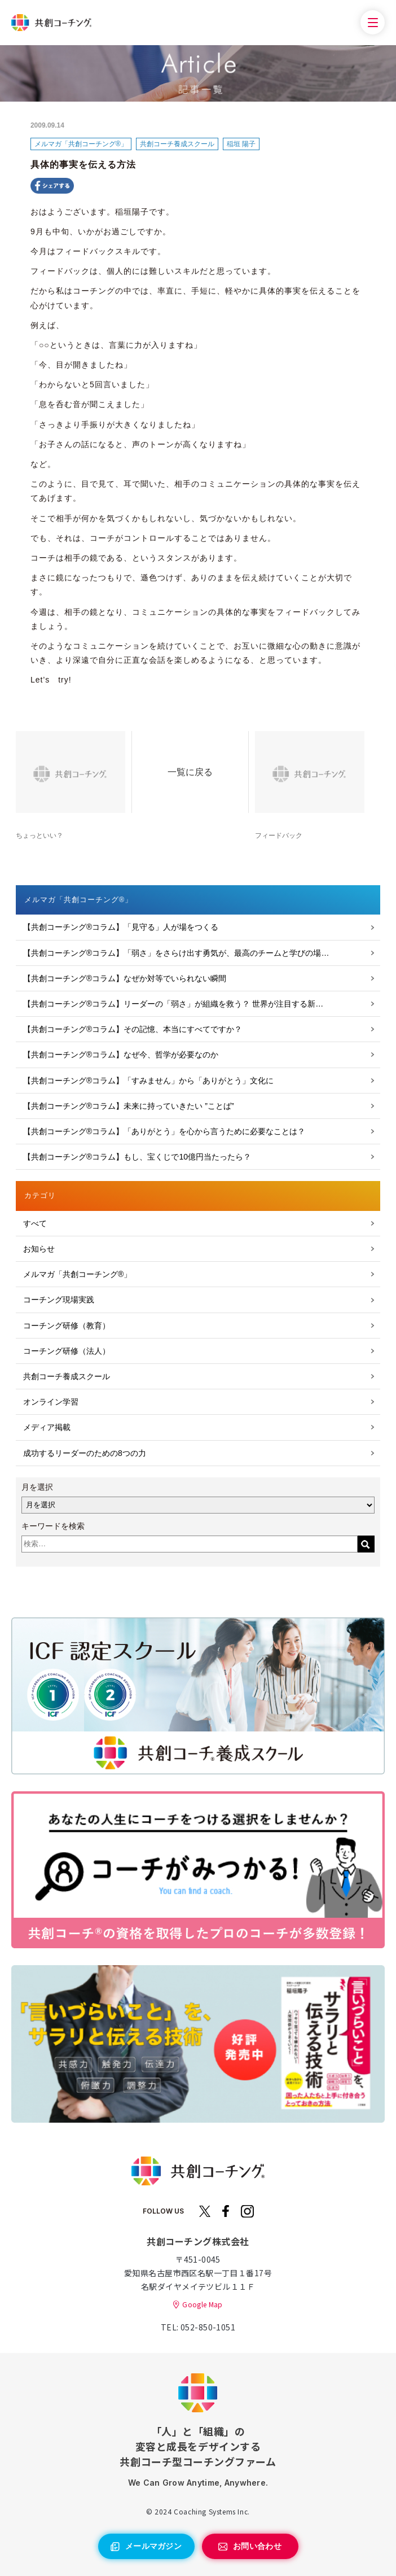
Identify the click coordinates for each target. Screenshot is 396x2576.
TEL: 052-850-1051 (198, 2327)
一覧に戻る (190, 772)
